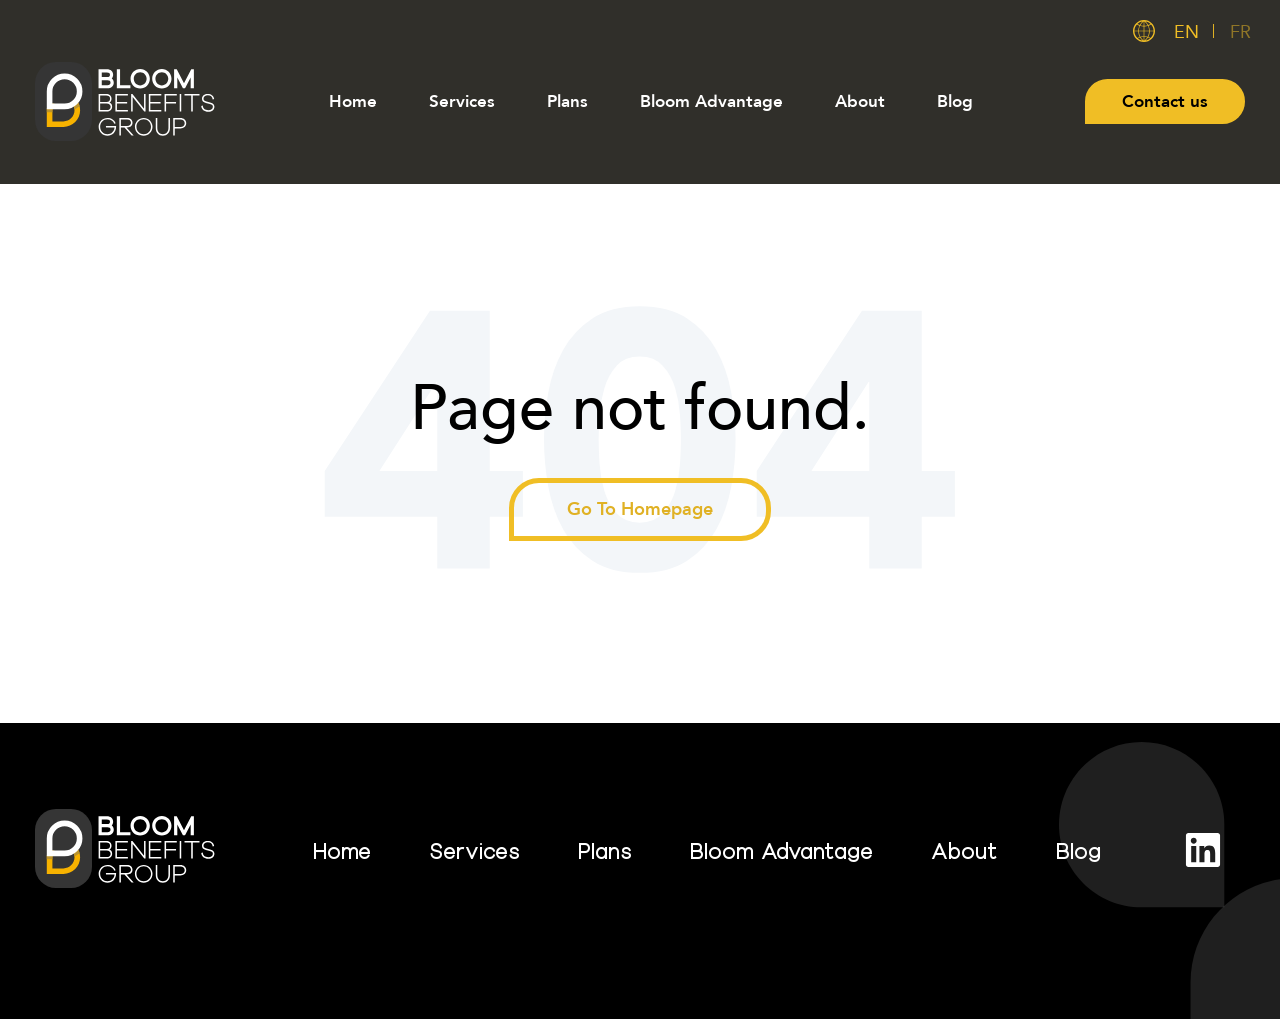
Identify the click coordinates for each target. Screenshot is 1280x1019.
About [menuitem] (860, 101)
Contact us (1165, 101)
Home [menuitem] (353, 101)
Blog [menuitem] (955, 101)
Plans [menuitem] (567, 101)
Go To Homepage (640, 509)
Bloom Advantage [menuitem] (711, 101)
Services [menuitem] (462, 101)
